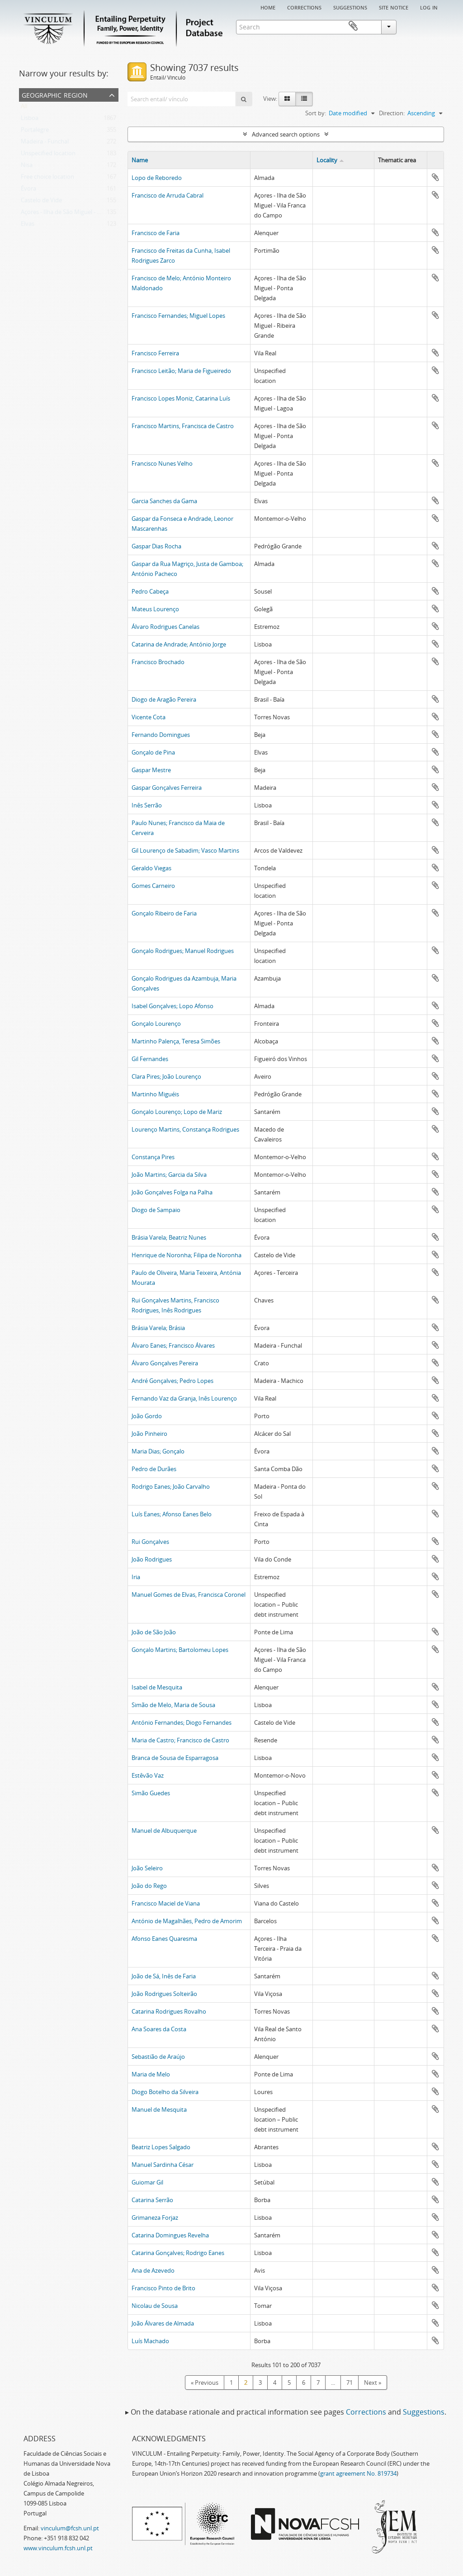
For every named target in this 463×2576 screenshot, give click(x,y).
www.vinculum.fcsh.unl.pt (58, 2548)
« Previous (204, 2382)
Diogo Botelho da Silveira (165, 2092)
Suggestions (350, 7)
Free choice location (47, 179)
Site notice (393, 7)
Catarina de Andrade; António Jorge (179, 644)
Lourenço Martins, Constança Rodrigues (185, 1129)
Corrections (304, 7)
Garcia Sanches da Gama (164, 501)
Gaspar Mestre (151, 770)
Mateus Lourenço (155, 609)
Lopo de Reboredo (157, 178)
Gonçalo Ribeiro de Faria (164, 913)
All (24, 108)
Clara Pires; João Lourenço (166, 1076)
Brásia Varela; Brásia (158, 1328)
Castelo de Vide (41, 202)
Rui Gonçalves (150, 1542)
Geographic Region (55, 94)
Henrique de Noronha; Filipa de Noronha (186, 1255)
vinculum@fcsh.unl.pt (70, 2528)
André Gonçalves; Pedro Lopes (172, 1381)
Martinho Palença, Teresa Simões (176, 1041)
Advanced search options (286, 134)
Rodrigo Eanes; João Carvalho (171, 1486)
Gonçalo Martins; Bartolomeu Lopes (180, 1650)
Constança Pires (153, 1157)
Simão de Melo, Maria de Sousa (173, 1705)
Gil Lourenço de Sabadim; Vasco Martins (185, 850)
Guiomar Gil (147, 2182)
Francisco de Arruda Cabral (167, 195)
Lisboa (29, 120)
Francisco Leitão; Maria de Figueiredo (181, 371)
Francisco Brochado (158, 662)
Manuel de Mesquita (159, 2109)
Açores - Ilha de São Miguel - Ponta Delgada (78, 214)
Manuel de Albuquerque (164, 1830)
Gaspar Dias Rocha (156, 546)
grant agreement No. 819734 (358, 2473)
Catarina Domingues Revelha (170, 2235)
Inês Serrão (147, 805)
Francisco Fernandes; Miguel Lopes (178, 315)
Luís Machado (150, 2341)
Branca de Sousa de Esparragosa (175, 1758)
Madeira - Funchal (45, 143)
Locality (327, 160)
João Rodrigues (152, 1559)
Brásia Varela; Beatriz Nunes (169, 1237)
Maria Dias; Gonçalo (158, 1451)
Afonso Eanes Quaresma (164, 1938)
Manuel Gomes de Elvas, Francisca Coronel (189, 1594)
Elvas (27, 226)
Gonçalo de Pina (153, 752)
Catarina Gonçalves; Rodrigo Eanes (178, 2253)
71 (349, 2382)
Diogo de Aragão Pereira (164, 699)
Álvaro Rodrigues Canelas (165, 627)
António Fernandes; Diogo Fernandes (182, 1722)
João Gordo (147, 1416)
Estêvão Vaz (148, 1775)
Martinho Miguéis (155, 1094)
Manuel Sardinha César (163, 2165)
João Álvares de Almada (163, 2323)
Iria (136, 1577)
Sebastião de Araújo (158, 2056)
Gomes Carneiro (153, 886)
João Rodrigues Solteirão (164, 1994)
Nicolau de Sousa (155, 2306)
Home (267, 7)
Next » (372, 2382)
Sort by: (315, 113)
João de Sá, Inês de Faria (164, 1976)
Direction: (392, 113)
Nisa (27, 167)
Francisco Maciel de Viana (166, 1903)
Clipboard (431, 26)
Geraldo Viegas (151, 868)
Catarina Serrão (152, 2200)
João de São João (154, 1632)
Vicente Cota (148, 717)
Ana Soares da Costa (159, 2029)
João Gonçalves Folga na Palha (172, 1192)
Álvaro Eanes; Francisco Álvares (173, 1345)
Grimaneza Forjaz (155, 2217)
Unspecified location (48, 155)
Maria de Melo (151, 2074)
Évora (28, 190)
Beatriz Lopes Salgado (161, 2147)
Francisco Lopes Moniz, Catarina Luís (181, 398)
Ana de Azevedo (153, 2270)
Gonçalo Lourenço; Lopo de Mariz (177, 1112)
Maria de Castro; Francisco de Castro (180, 1740)
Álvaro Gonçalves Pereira (165, 1363)
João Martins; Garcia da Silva (169, 1174)
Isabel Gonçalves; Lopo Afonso (172, 1006)
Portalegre (35, 131)
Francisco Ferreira (155, 353)
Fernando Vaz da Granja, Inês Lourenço (184, 1398)
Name (140, 160)
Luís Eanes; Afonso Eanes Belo (172, 1514)
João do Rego (149, 1886)
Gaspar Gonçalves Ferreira (167, 787)
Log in (429, 7)
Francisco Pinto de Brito (163, 2288)
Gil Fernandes (150, 1059)
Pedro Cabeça (150, 591)
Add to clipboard (435, 177)
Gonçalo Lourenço (156, 1023)
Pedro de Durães (154, 1469)
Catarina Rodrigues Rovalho (169, 2011)
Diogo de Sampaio (156, 1210)
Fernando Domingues (161, 735)
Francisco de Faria (156, 233)
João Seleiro (147, 1868)
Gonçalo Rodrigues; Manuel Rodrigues (183, 951)
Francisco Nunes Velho (162, 463)
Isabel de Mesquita (157, 1687)
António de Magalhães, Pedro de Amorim (187, 1921)
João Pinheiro (149, 1434)
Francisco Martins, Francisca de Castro (183, 426)
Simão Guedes (151, 1793)
